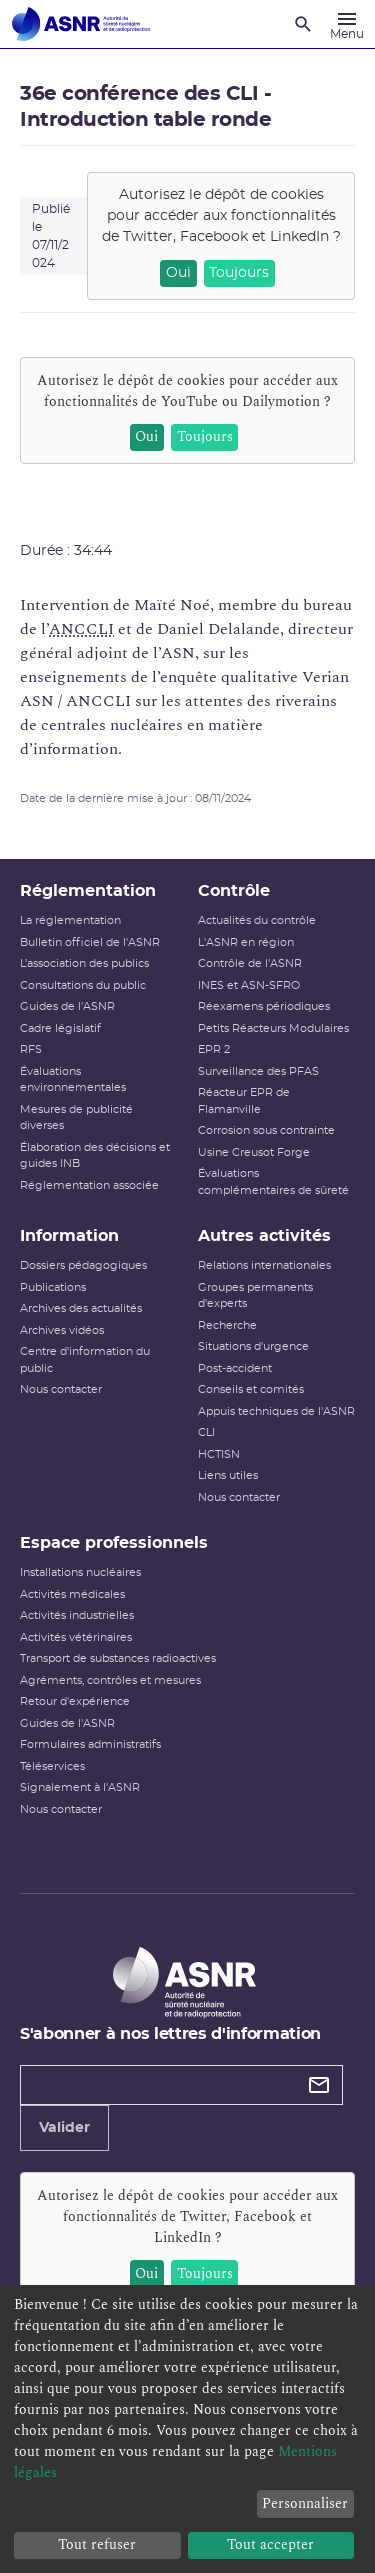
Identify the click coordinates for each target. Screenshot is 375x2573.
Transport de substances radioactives (118, 1658)
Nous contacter (61, 1389)
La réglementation (70, 920)
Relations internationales (264, 1265)
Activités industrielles (77, 1615)
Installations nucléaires (80, 1572)
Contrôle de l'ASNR (250, 963)
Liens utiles (228, 1475)
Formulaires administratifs (90, 1744)
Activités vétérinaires (76, 1637)
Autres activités (264, 1236)
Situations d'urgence (253, 1346)
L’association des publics (84, 963)
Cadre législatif (60, 1028)
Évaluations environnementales (73, 1080)
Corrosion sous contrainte (266, 1130)
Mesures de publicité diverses (76, 1118)
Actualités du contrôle (257, 920)
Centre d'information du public (85, 1360)
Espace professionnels (114, 1543)
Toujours (239, 273)
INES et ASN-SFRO (249, 985)
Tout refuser (97, 2544)
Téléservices (52, 1766)
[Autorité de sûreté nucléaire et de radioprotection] (81, 24)
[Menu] (347, 24)
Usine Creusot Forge (254, 1152)
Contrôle (234, 891)
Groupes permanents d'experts (255, 1296)
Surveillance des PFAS (258, 1071)
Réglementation (88, 891)
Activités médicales (72, 1594)
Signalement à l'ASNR (80, 1787)
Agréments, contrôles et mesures (110, 1680)
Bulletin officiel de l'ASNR (90, 942)
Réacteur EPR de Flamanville (244, 1101)
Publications (53, 1287)
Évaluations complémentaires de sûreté (273, 1182)
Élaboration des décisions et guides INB (95, 1156)
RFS (31, 1049)
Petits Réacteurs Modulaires (273, 1028)
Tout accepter (270, 2544)
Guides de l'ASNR (67, 1006)
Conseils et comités (251, 1389)
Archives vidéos (62, 1330)
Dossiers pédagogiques (83, 1265)
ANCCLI (81, 629)
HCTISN (219, 1454)
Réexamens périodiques (264, 1006)
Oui (178, 273)
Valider (64, 2128)
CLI (206, 1432)
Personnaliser (305, 2503)
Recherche (227, 1325)
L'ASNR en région (246, 942)
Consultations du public (83, 985)
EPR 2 (214, 1049)
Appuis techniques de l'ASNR (276, 1411)
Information (69, 1236)
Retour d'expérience (75, 1701)
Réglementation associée (89, 1185)
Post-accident (235, 1368)
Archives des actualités (81, 1308)
